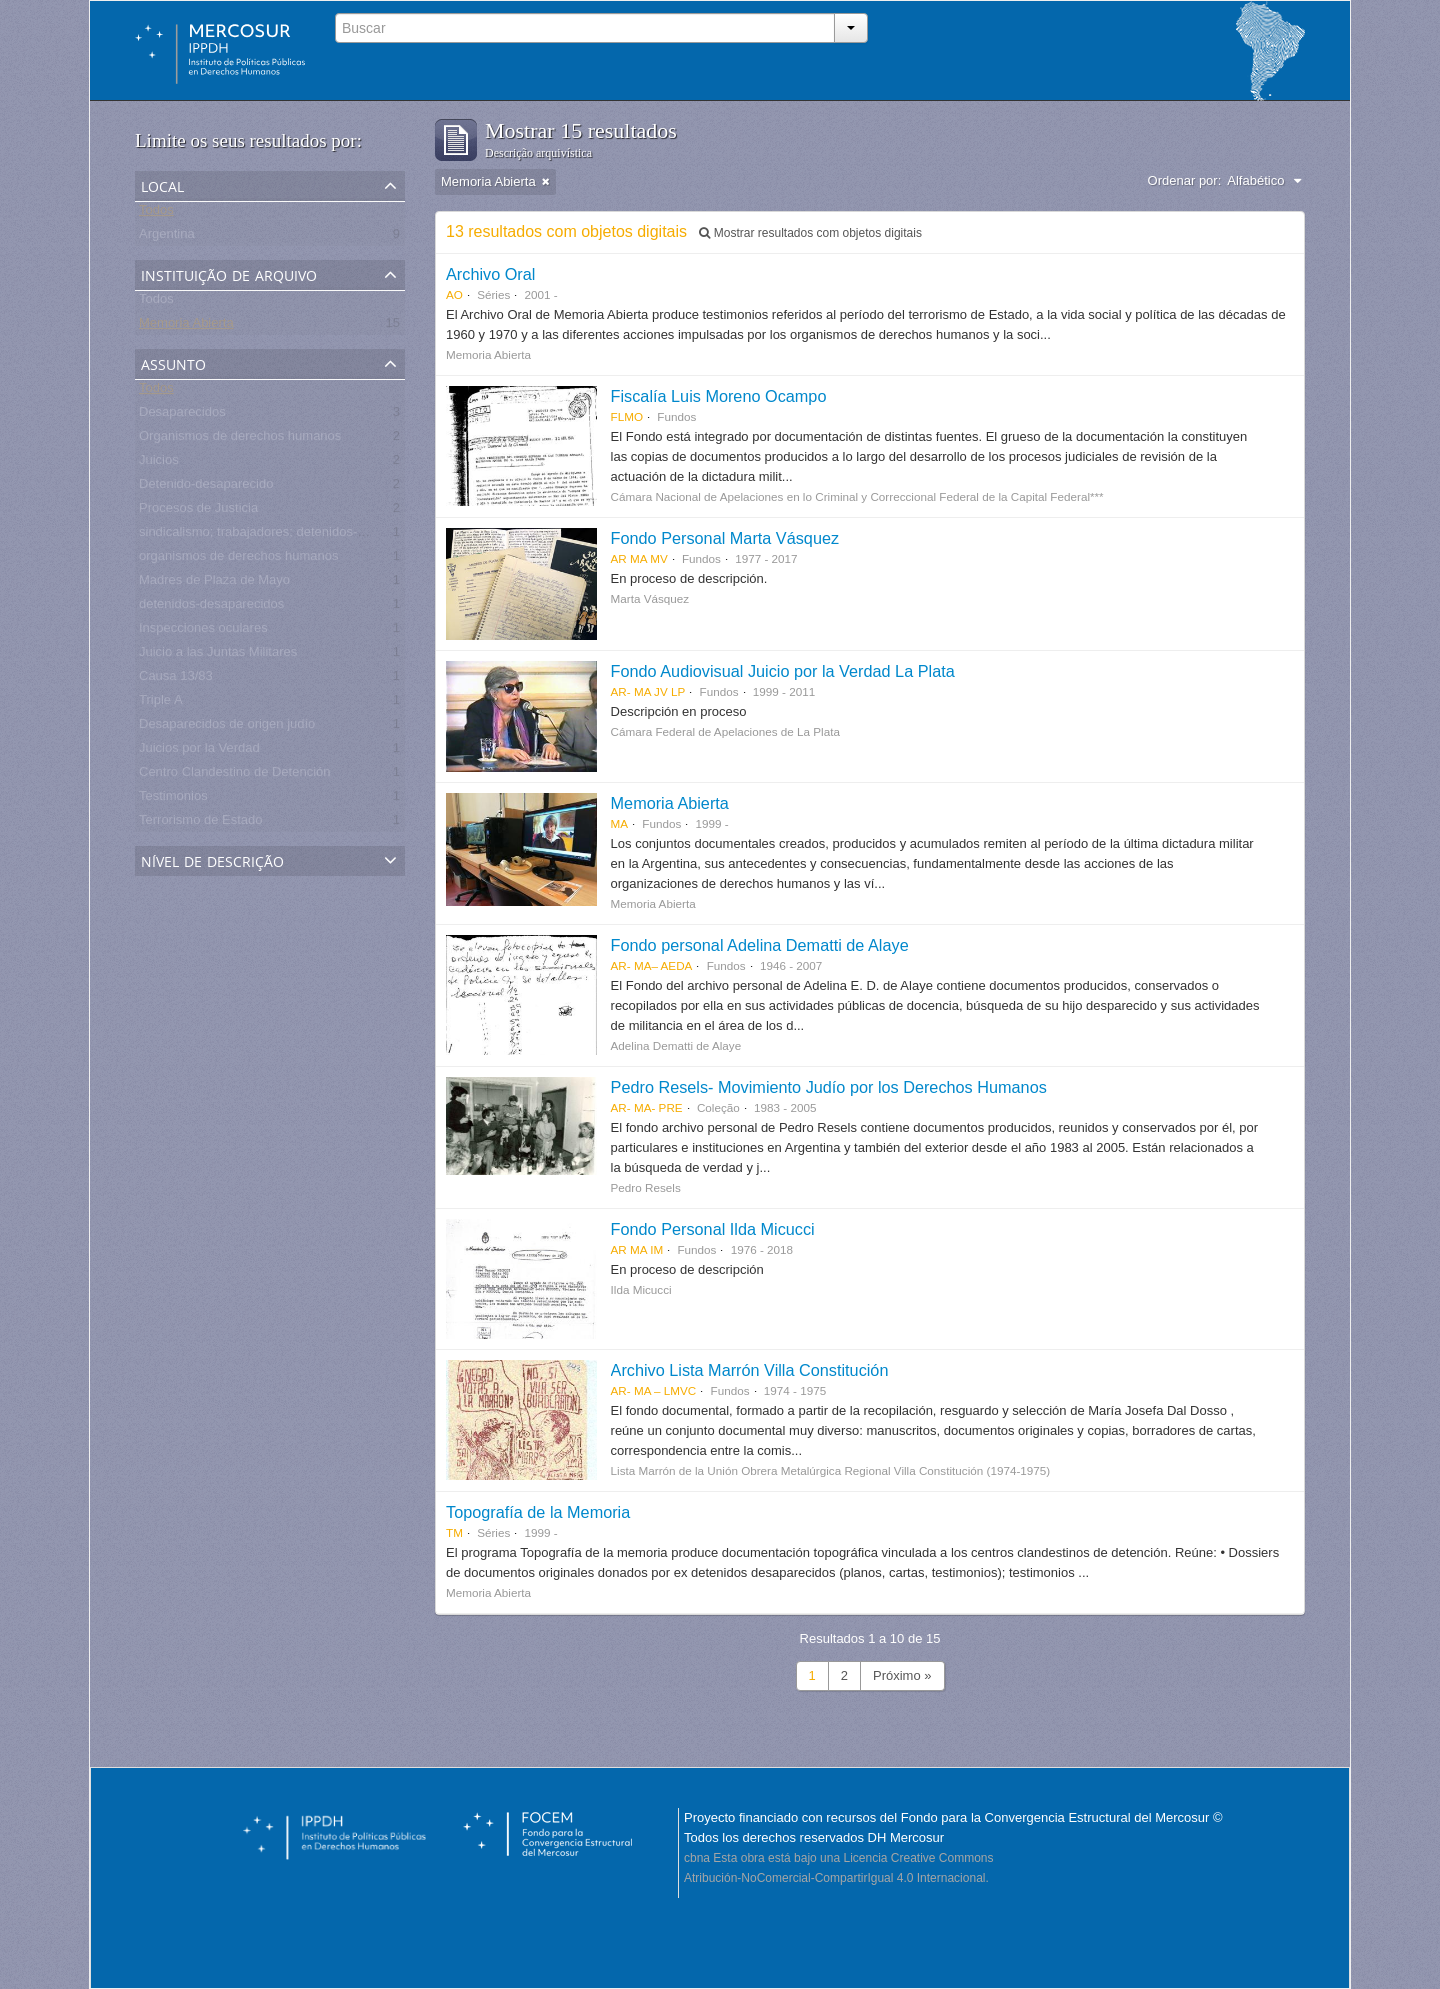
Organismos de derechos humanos (240, 439)
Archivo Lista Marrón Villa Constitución (750, 1370)
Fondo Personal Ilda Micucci (713, 1229)
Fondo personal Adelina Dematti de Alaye (760, 945)
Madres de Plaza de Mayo (214, 583)
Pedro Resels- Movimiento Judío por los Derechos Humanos (829, 1087)
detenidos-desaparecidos (211, 607)
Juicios (159, 463)
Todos (156, 213)
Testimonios (173, 799)
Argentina (167, 237)
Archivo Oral (490, 274)
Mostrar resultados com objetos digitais (810, 233)
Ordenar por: (1185, 180)
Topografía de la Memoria (538, 1512)
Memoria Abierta (186, 326)
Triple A (161, 703)
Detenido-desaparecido (206, 487)
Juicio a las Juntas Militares (218, 655)
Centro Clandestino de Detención (235, 775)
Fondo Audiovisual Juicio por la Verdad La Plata (783, 671)
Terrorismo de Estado (201, 823)
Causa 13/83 (176, 679)
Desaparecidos (182, 415)
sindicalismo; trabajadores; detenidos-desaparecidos (290, 535)
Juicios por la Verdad (199, 751)
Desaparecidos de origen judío (227, 727)
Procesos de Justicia (198, 511)
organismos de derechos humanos (238, 559)
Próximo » (902, 1675)
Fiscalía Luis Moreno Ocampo (719, 396)
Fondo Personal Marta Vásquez (725, 538)
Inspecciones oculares (203, 631)
